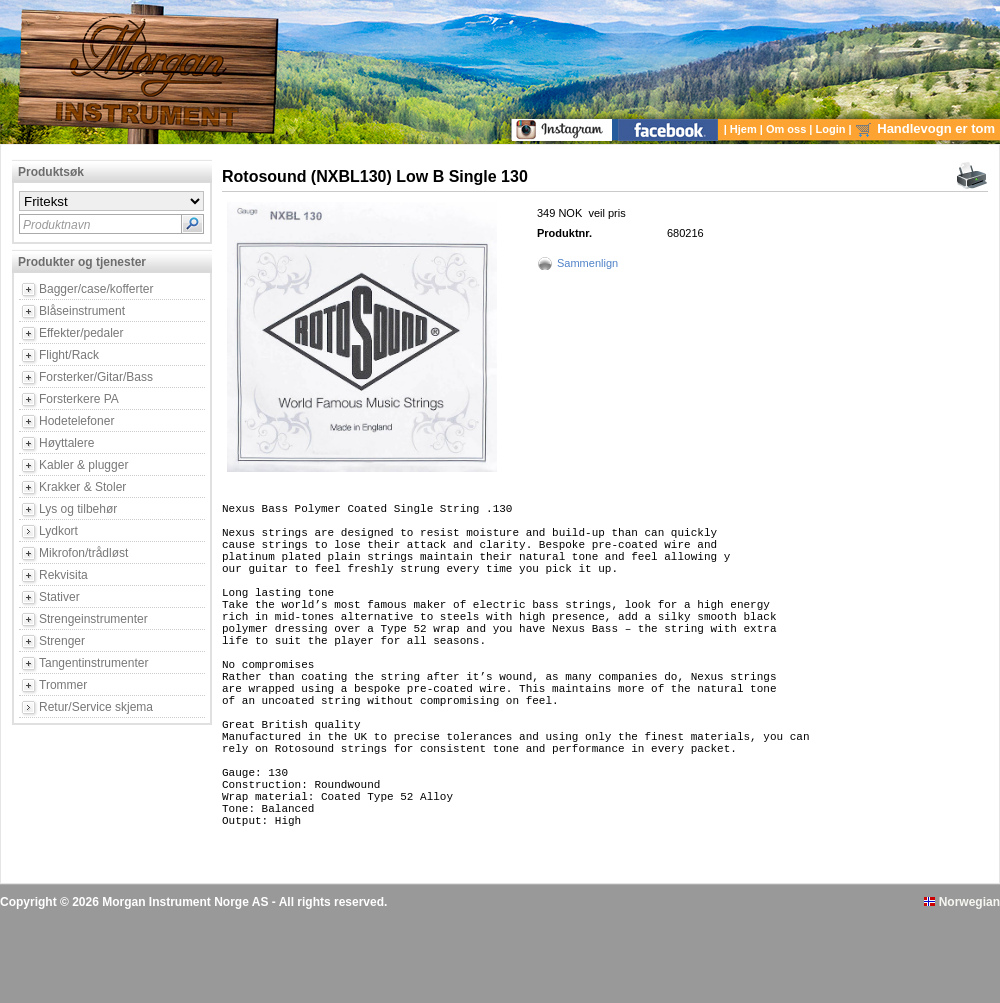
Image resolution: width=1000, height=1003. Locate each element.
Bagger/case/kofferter (96, 289)
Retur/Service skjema (96, 707)
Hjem (745, 129)
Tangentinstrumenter (93, 663)
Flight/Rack (69, 355)
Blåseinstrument (82, 311)
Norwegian (962, 986)
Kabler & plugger (83, 465)
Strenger (62, 641)
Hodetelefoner (76, 421)
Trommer (63, 685)
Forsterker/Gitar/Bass (96, 377)
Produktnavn (56, 225)
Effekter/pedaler (81, 333)
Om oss (787, 129)
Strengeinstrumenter (93, 619)
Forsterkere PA (79, 399)
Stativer (59, 597)
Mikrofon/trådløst (83, 553)
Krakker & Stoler (82, 487)
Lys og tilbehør (78, 509)
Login (832, 129)
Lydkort (58, 531)
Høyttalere (66, 443)
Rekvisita (63, 575)
